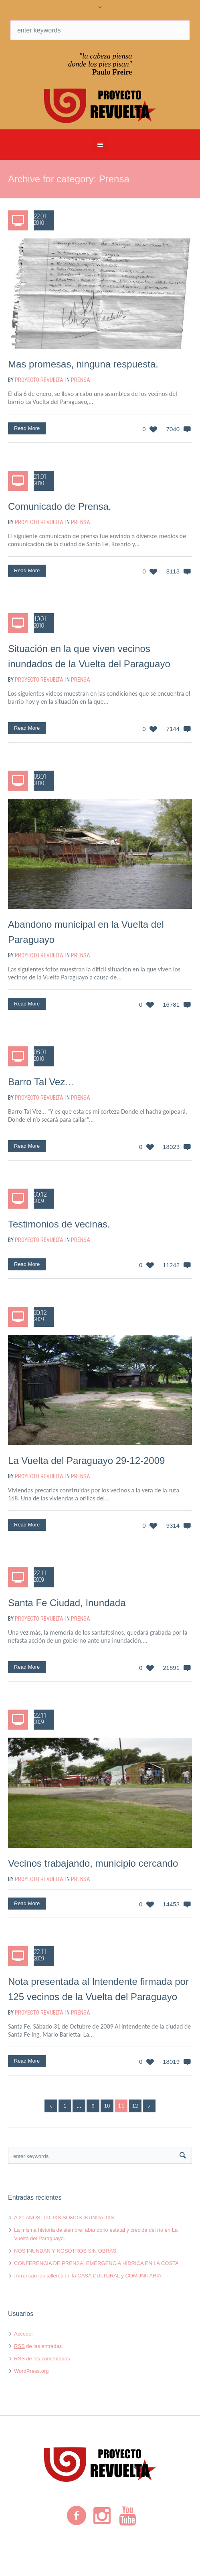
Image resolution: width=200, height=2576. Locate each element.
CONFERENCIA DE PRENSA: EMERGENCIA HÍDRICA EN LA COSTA (96, 2263)
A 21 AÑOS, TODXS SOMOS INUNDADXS (64, 2218)
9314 (173, 1525)
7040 (173, 429)
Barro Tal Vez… (41, 1081)
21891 (171, 1667)
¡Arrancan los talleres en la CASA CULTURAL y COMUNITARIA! (88, 2276)
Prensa (80, 380)
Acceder (23, 2334)
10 (107, 2106)
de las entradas (38, 2346)
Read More (27, 428)
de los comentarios (42, 2359)
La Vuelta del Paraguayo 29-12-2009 (86, 1460)
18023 (171, 1146)
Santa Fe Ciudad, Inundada (67, 1602)
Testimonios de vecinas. (59, 1224)
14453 (171, 1904)
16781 (171, 1004)
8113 (173, 571)
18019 (171, 2061)
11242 (171, 1265)
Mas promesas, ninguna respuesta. (83, 364)
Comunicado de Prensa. (59, 506)
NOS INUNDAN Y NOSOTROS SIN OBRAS (65, 2251)
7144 (173, 728)
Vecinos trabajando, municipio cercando (93, 1863)
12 (135, 2106)
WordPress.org (31, 2371)
